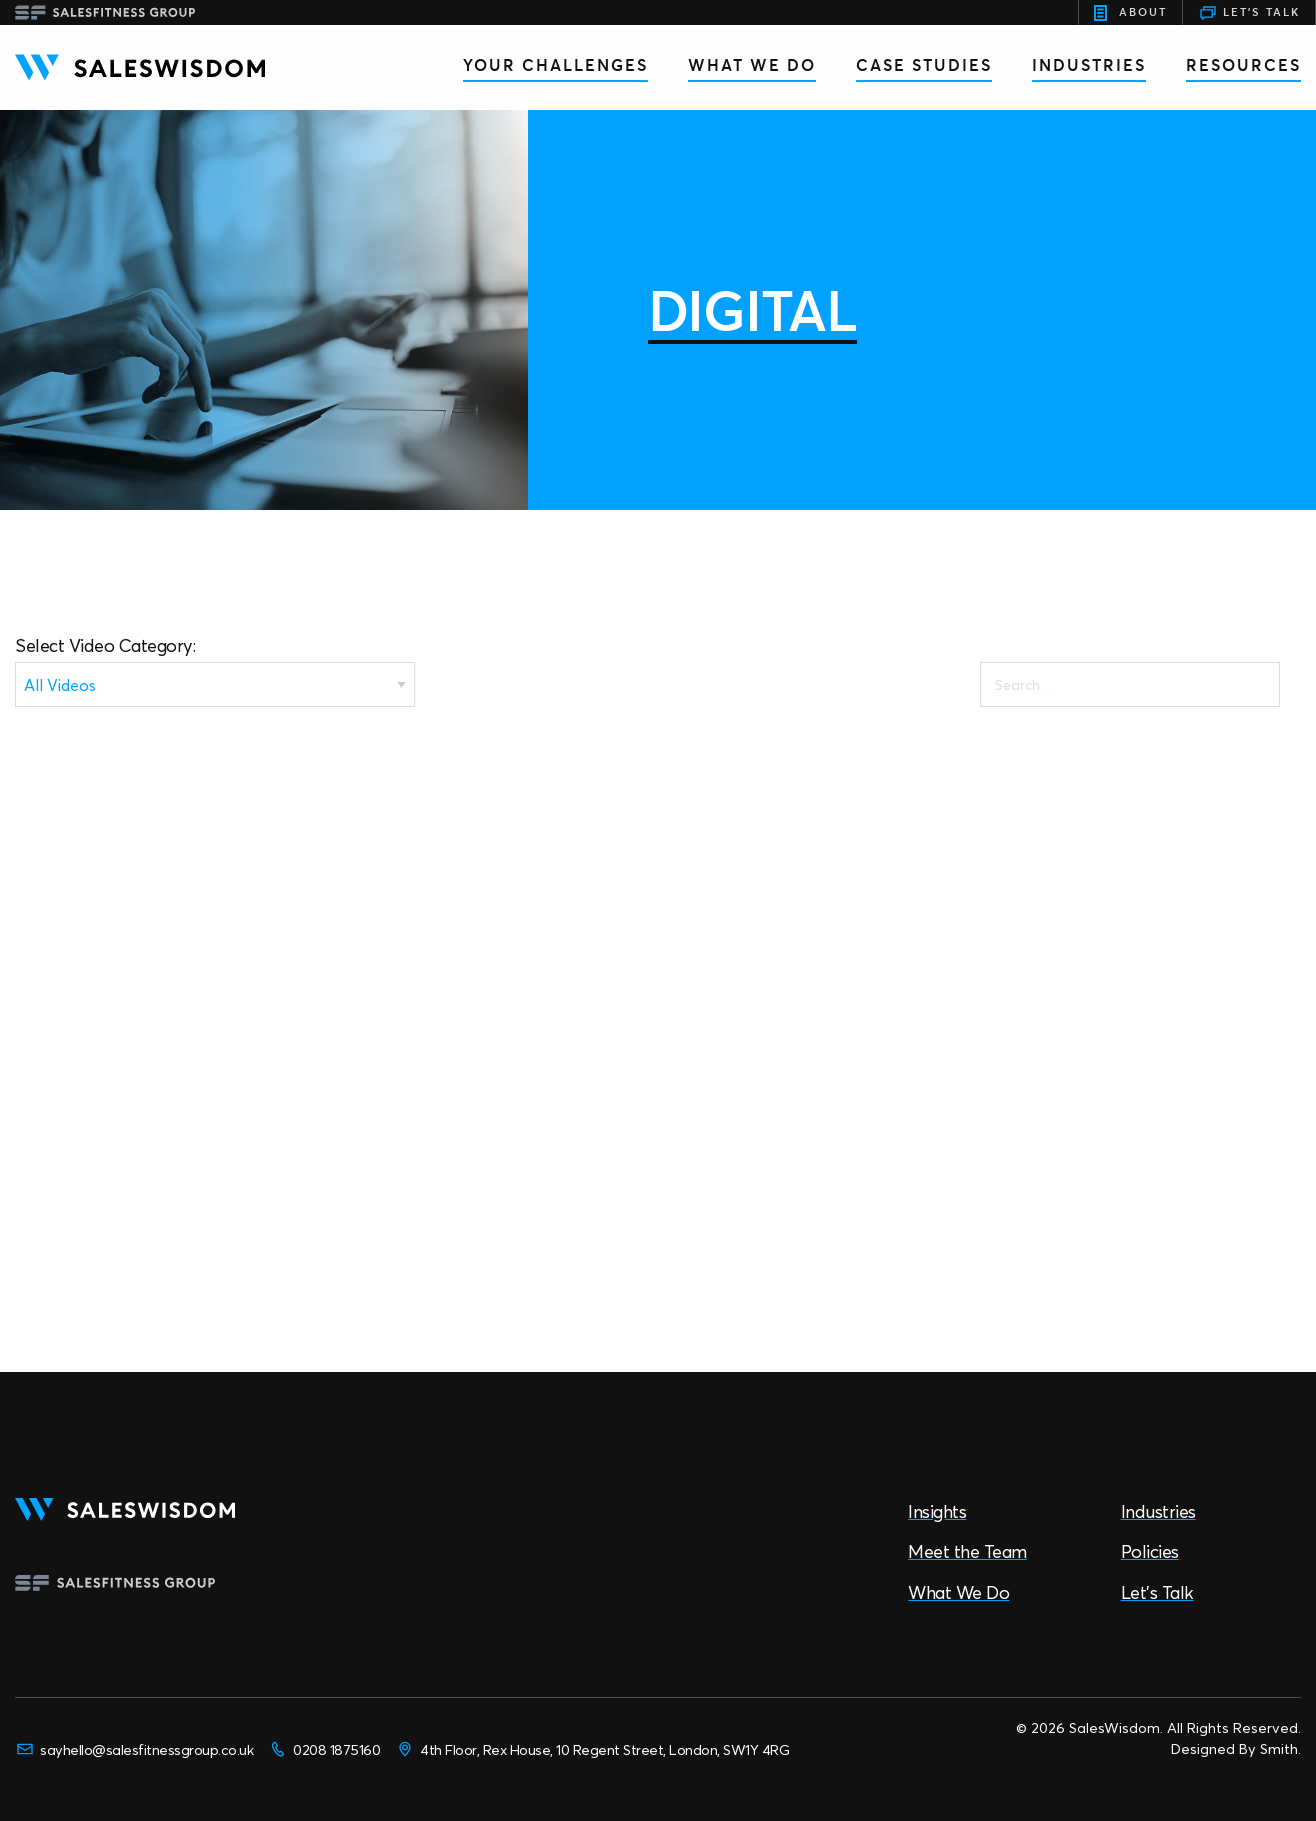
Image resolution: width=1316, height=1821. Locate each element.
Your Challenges (555, 65)
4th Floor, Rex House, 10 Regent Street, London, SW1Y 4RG (592, 1749)
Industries (1089, 65)
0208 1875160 (324, 1749)
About (1130, 13)
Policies (1150, 1551)
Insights (937, 1511)
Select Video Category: (105, 645)
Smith (1279, 1749)
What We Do (752, 65)
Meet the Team (967, 1551)
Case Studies (924, 65)
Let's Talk (1249, 13)
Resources (1243, 65)
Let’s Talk (1157, 1592)
